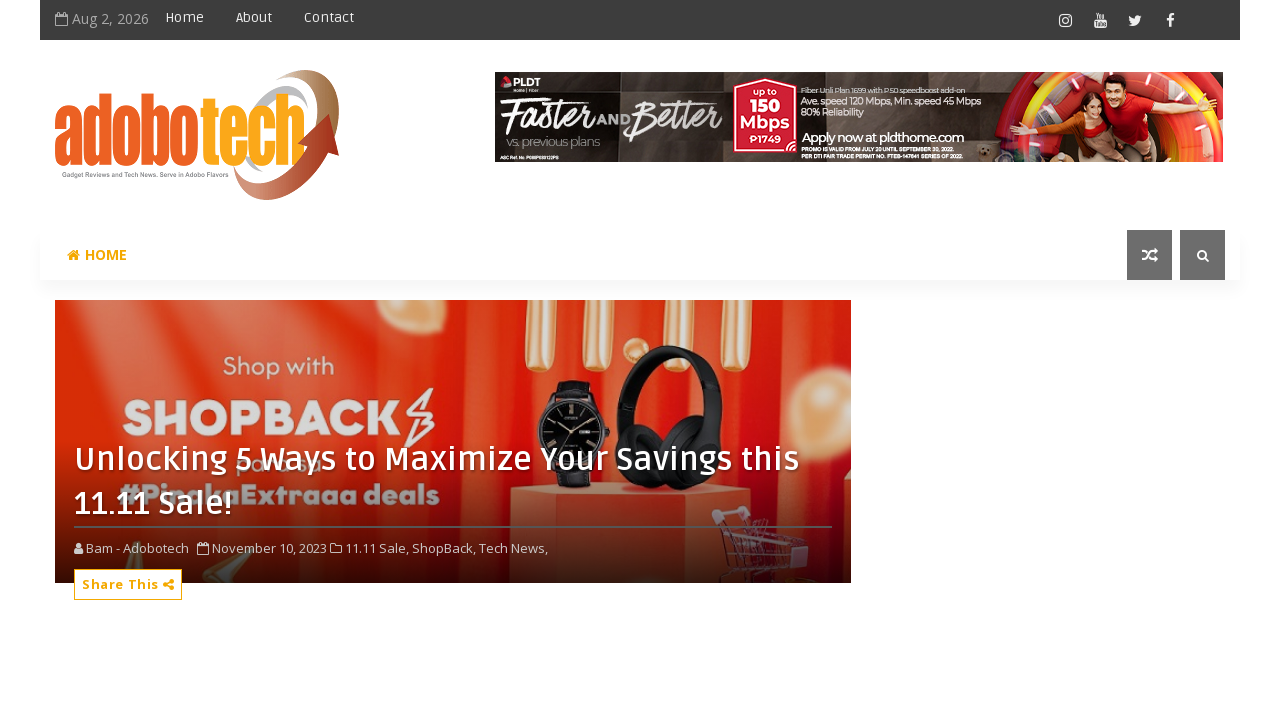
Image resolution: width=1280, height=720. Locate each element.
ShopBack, (444, 548)
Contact (329, 17)
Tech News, (513, 548)
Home (184, 17)
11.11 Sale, (377, 548)
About (254, 17)
